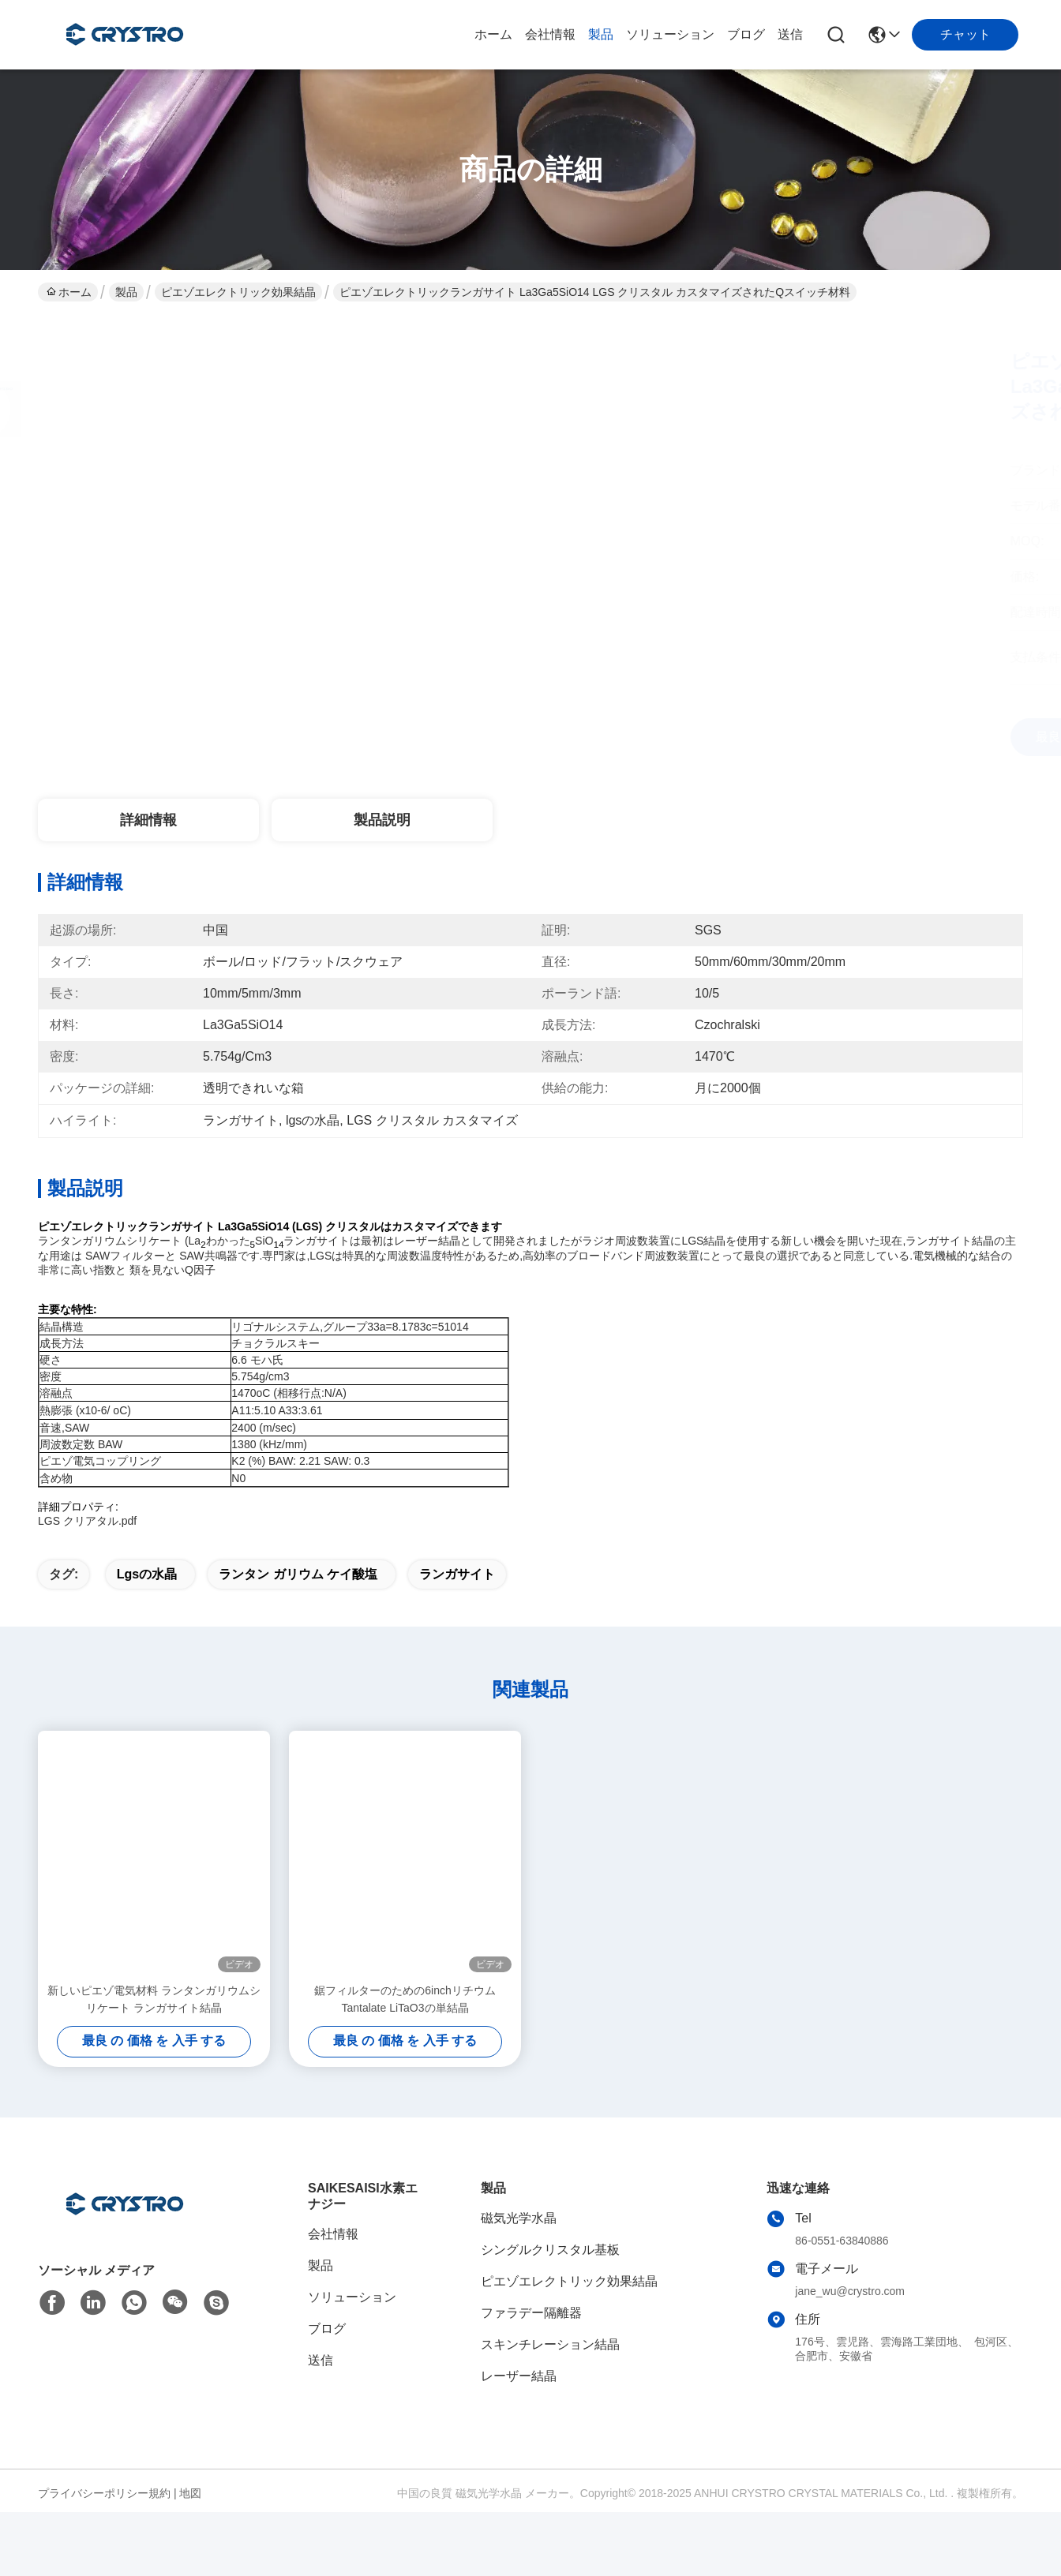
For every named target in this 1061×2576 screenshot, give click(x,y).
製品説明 (382, 820)
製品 (600, 34)
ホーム (493, 34)
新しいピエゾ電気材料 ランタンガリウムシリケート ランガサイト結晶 (154, 2027)
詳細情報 (148, 820)
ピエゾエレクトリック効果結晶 (238, 292)
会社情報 (550, 34)
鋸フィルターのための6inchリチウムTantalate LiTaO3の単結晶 (404, 2027)
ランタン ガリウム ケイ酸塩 (298, 1601)
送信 (790, 34)
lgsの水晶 (147, 1601)
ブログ (746, 34)
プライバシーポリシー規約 (104, 2520)
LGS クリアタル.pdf (87, 1521)
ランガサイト (457, 1601)
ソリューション (670, 34)
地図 (190, 2520)
